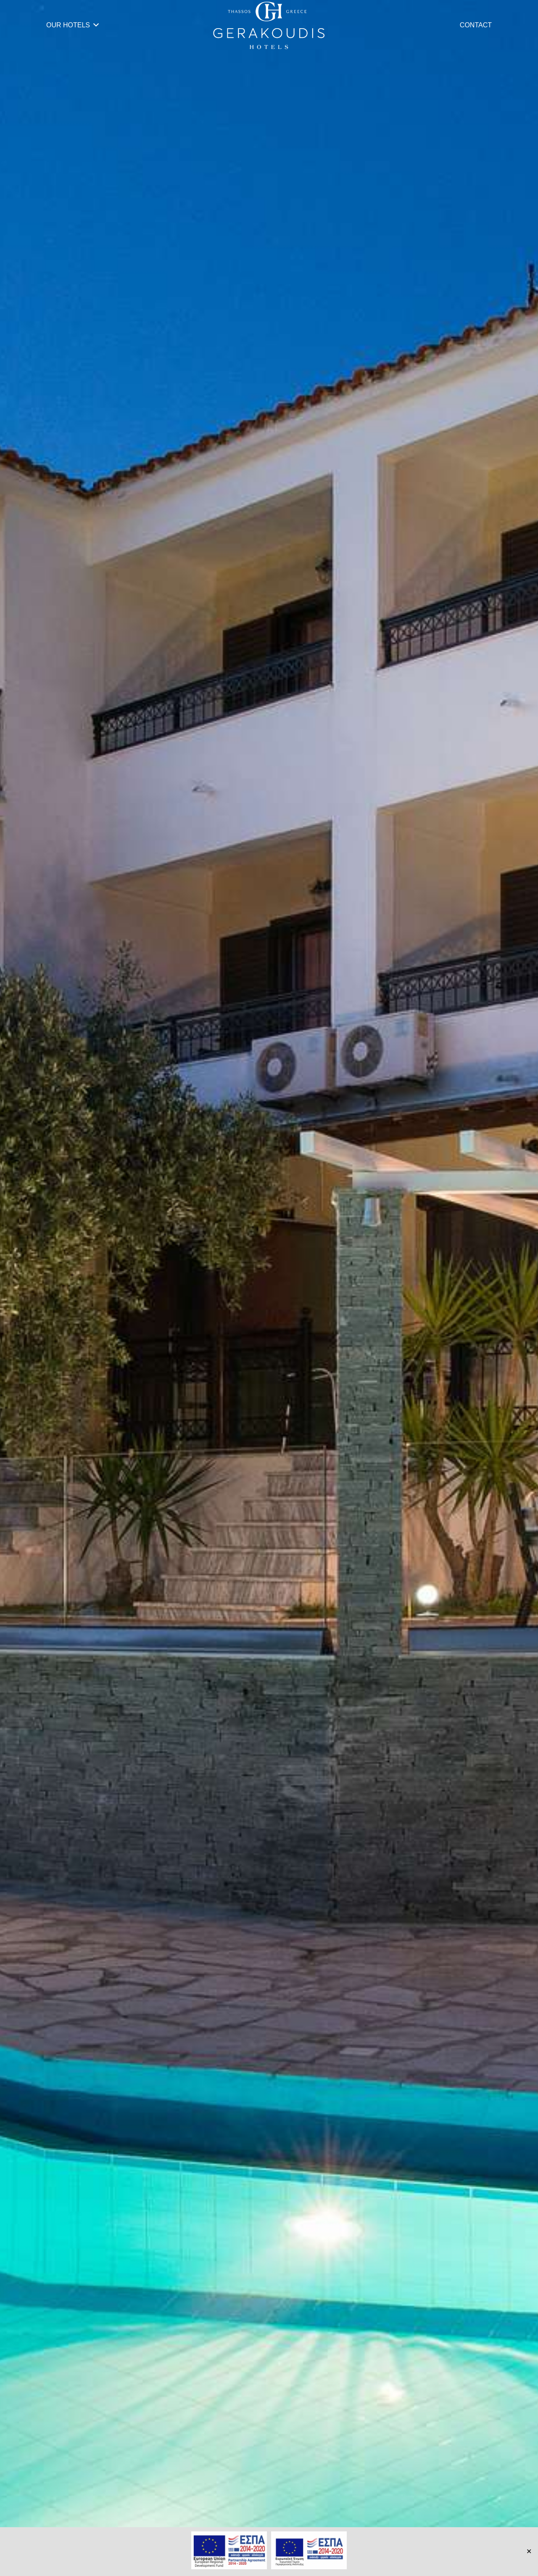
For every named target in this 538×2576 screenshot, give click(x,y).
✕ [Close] (529, 2551)
